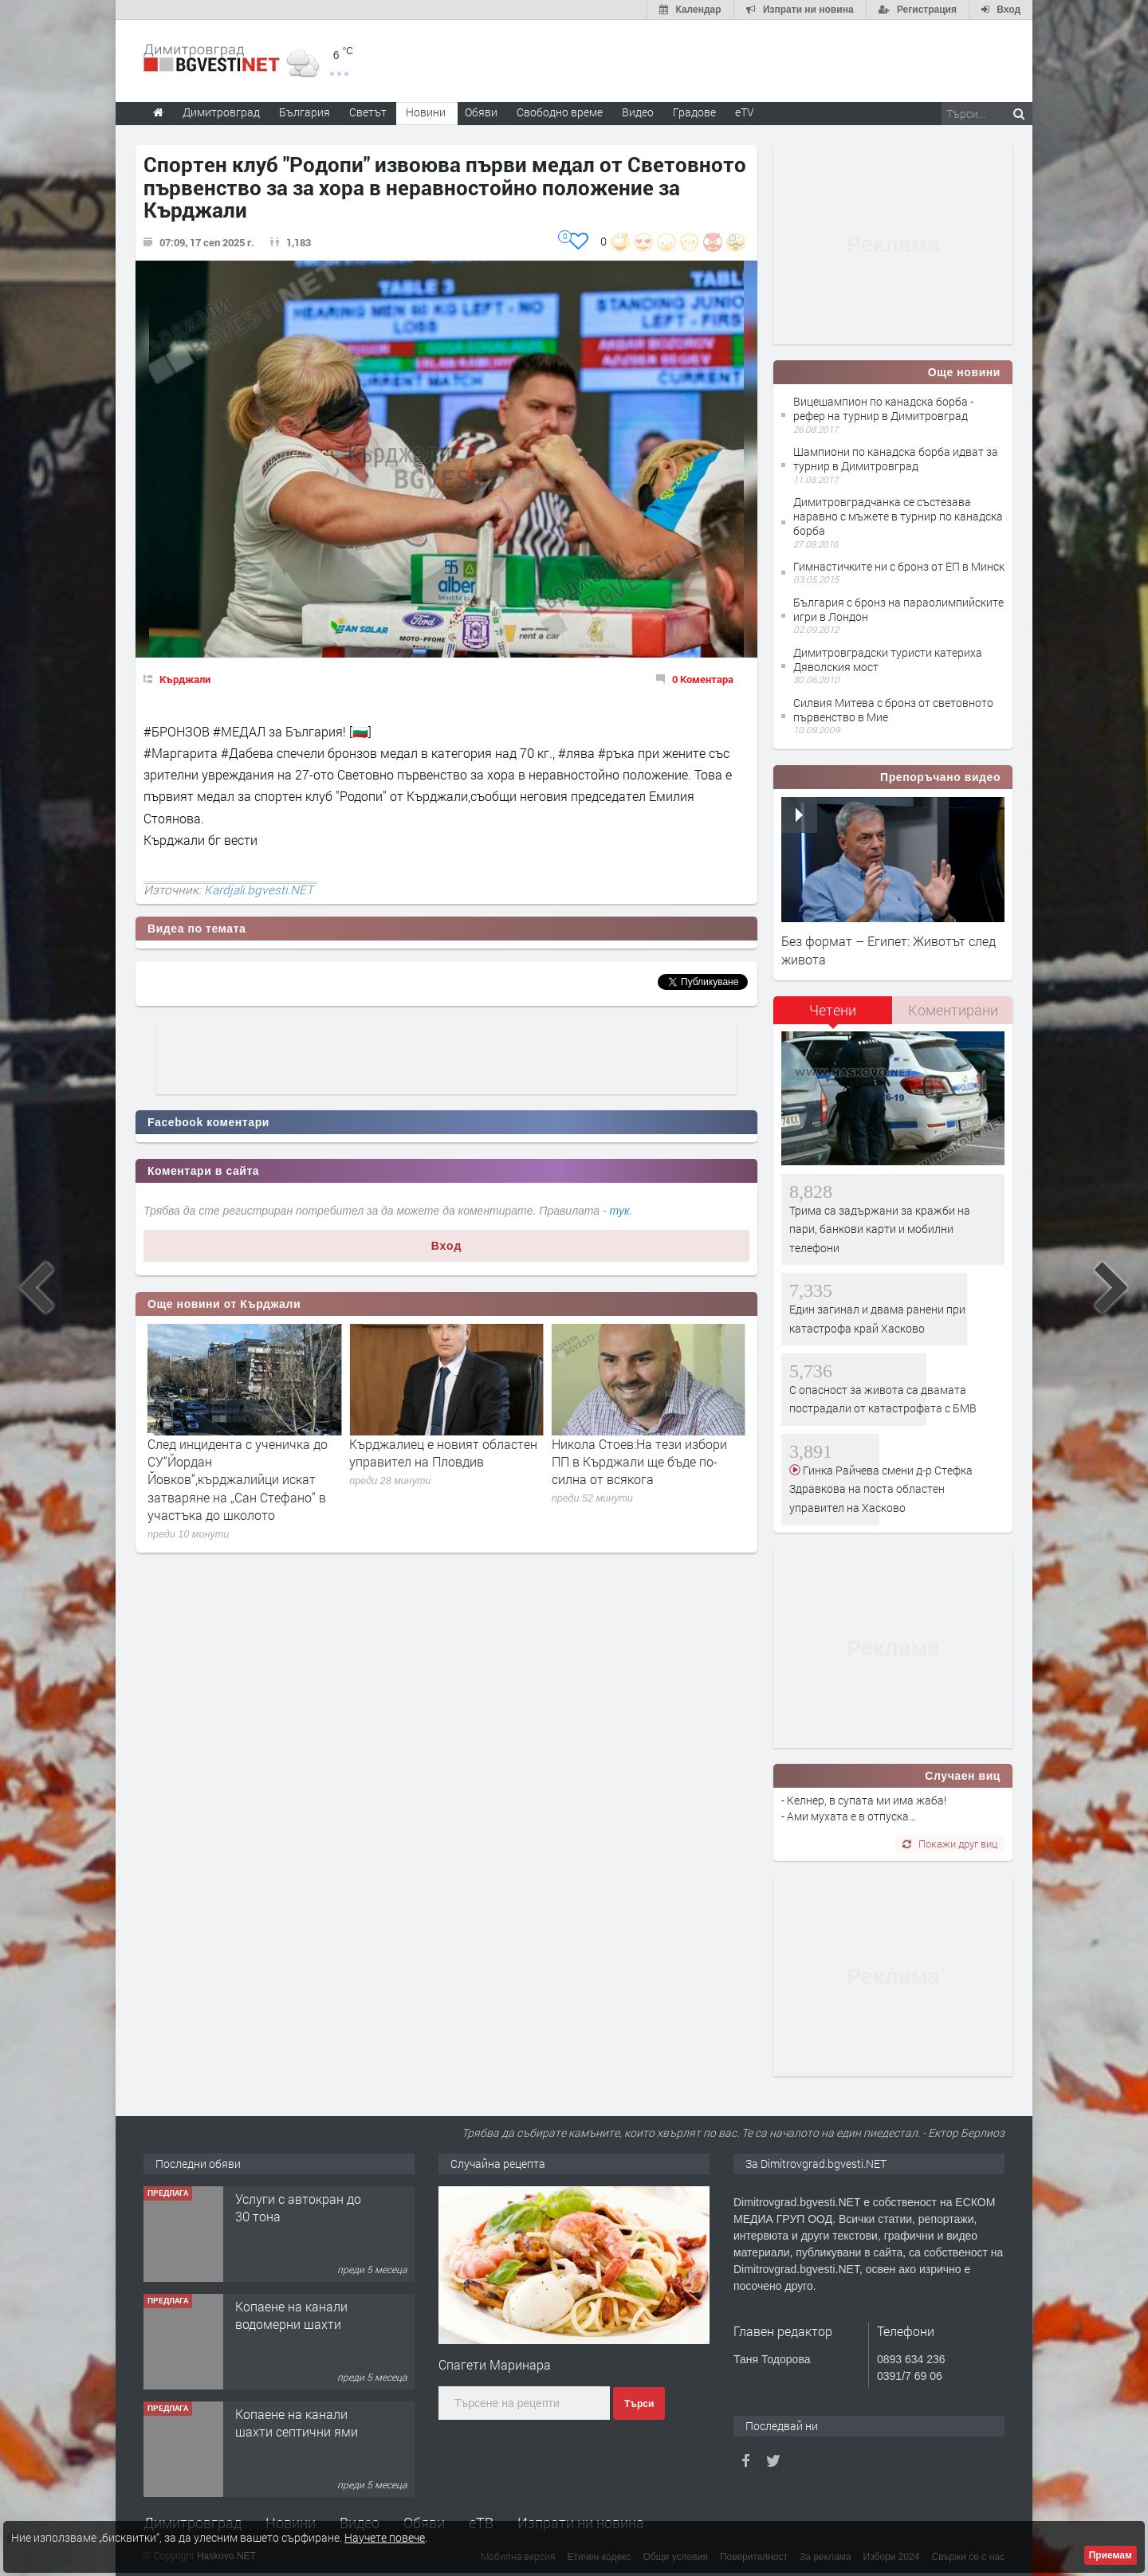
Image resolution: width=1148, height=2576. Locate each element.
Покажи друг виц (949, 1843)
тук (620, 1210)
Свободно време (560, 112)
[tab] (833, 1015)
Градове (694, 112)
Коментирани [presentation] (953, 1009)
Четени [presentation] (832, 1009)
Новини (426, 112)
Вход (446, 1245)
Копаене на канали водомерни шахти (291, 2422)
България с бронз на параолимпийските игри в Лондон (898, 609)
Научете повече (384, 2537)
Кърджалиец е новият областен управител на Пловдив (646, 1452)
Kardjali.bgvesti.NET (258, 889)
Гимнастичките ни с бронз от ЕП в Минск (899, 566)
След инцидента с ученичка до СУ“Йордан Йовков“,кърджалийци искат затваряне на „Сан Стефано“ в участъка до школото (439, 1479)
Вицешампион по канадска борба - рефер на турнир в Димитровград (883, 408)
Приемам (1110, 2555)
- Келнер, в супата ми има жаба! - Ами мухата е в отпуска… (863, 1808)
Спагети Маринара (494, 2364)
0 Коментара (702, 679)
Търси (639, 2403)
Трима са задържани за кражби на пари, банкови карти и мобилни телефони (879, 1229)
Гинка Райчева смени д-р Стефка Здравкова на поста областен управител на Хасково (881, 1489)
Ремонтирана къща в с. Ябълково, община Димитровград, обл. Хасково (304, 2225)
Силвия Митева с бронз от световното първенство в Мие (893, 709)
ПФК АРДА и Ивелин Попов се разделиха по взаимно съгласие (243, 1452)
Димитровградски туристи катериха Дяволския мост (887, 659)
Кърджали (184, 679)
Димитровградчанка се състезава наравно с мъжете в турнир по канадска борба (898, 516)
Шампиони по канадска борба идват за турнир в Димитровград (895, 458)
